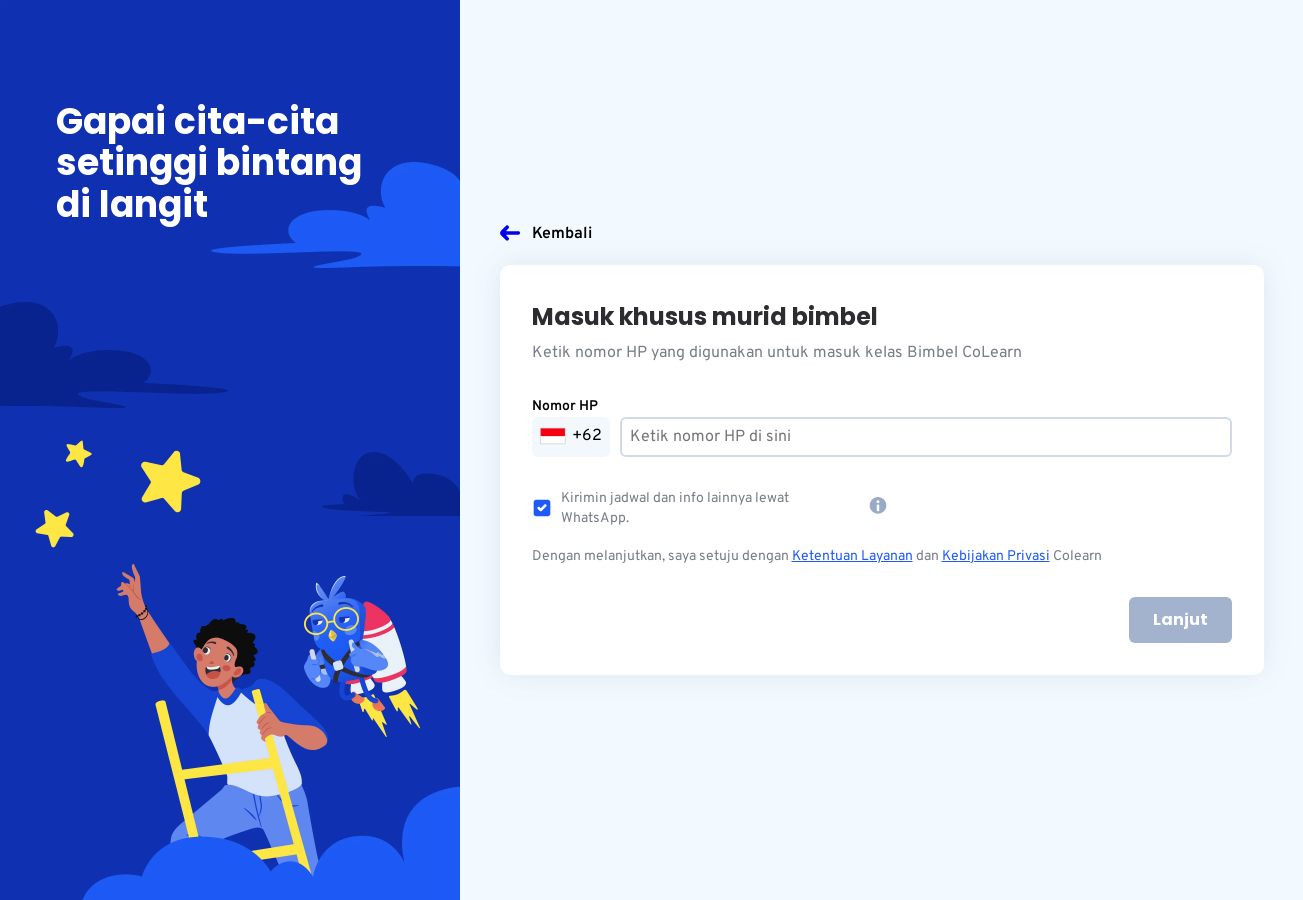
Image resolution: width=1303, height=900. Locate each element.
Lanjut (1180, 619)
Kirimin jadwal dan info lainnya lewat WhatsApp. (675, 508)
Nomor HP (565, 406)
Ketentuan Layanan (852, 556)
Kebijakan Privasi (996, 556)
